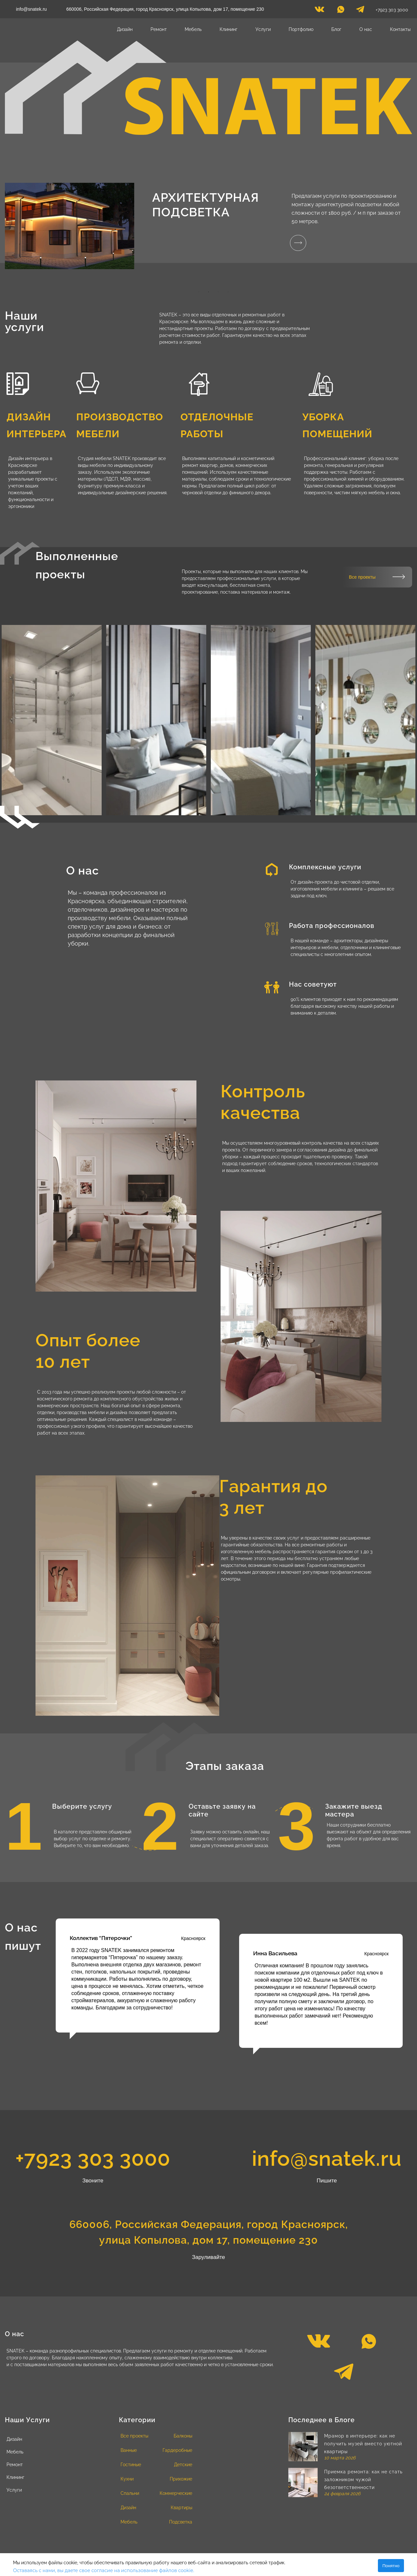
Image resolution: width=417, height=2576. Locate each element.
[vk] (319, 11)
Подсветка (180, 2522)
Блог (336, 29)
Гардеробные (177, 2450)
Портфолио (301, 29)
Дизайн (125, 29)
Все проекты (362, 577)
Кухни (127, 2479)
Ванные (129, 2450)
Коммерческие (176, 2493)
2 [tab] (208, 292)
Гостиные (131, 2464)
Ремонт (159, 29)
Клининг (228, 29)
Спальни (130, 2493)
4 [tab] (228, 292)
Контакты (400, 29)
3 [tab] (218, 292)
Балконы (183, 2436)
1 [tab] (198, 292)
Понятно (390, 2565)
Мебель (193, 29)
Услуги (263, 29)
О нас (365, 29)
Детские (183, 2464)
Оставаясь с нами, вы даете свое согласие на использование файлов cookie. (103, 2570)
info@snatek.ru (31, 9)
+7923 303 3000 (392, 9)
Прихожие (181, 2479)
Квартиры (181, 2507)
